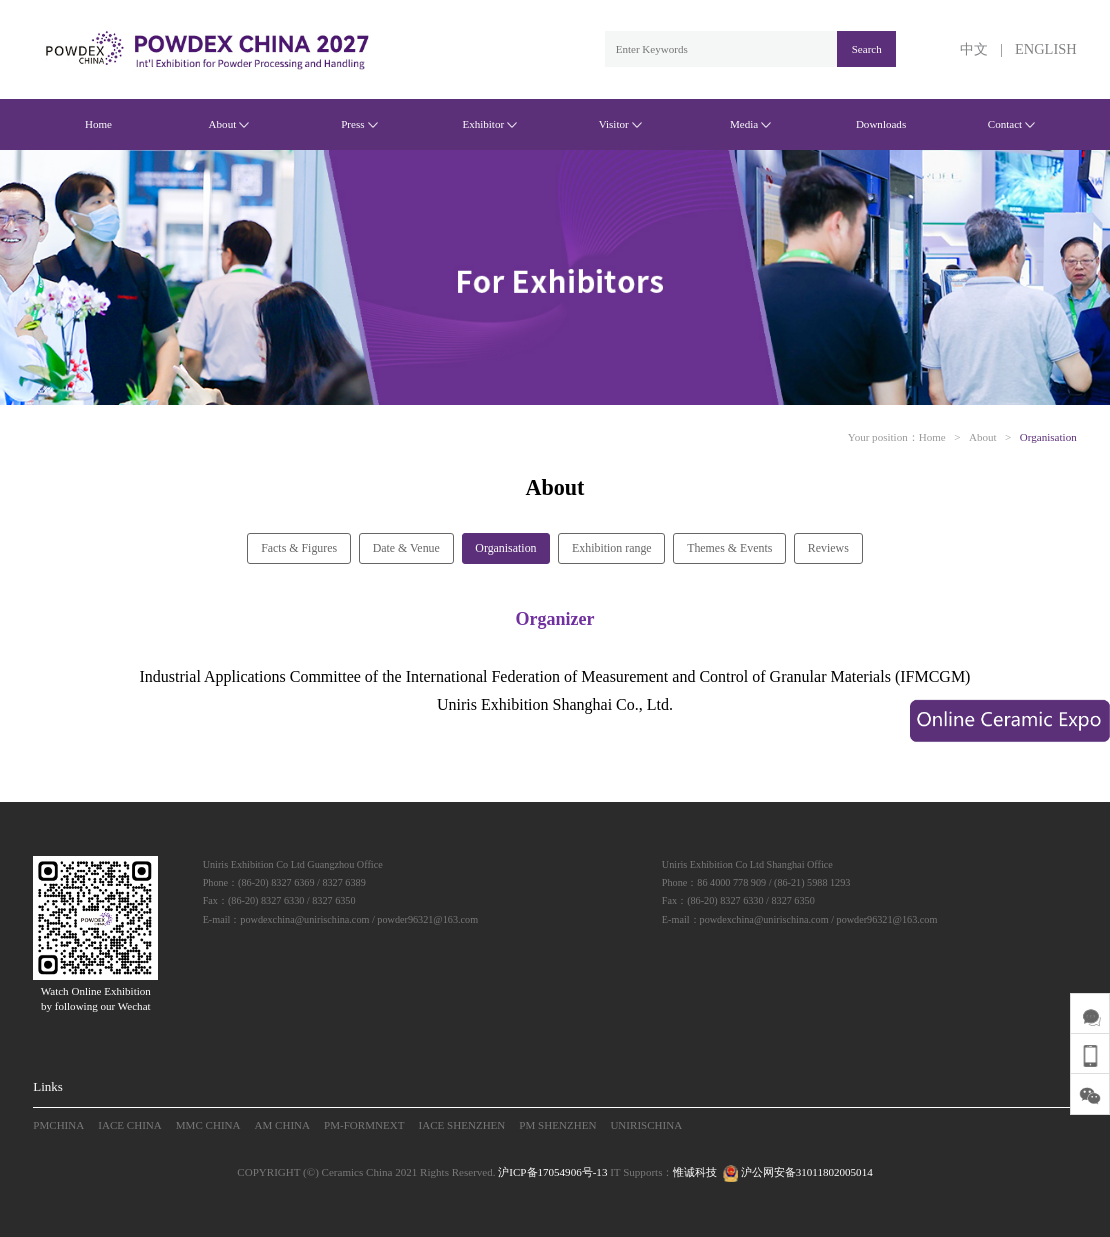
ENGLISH (1046, 49)
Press (359, 124)
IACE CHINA (130, 1125)
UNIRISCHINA (646, 1125)
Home (98, 124)
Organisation (1048, 437)
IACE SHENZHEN (462, 1125)
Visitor (620, 124)
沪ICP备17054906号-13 (552, 1172)
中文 (974, 49)
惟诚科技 (695, 1172)
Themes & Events (729, 548)
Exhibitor (489, 124)
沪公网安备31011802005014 (796, 1172)
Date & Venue (406, 548)
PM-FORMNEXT (364, 1125)
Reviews (828, 548)
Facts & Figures (299, 548)
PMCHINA (58, 1125)
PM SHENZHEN (557, 1125)
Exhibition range (612, 548)
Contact (1011, 124)
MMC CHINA (208, 1125)
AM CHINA (283, 1125)
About (229, 124)
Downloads (881, 124)
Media (750, 124)
